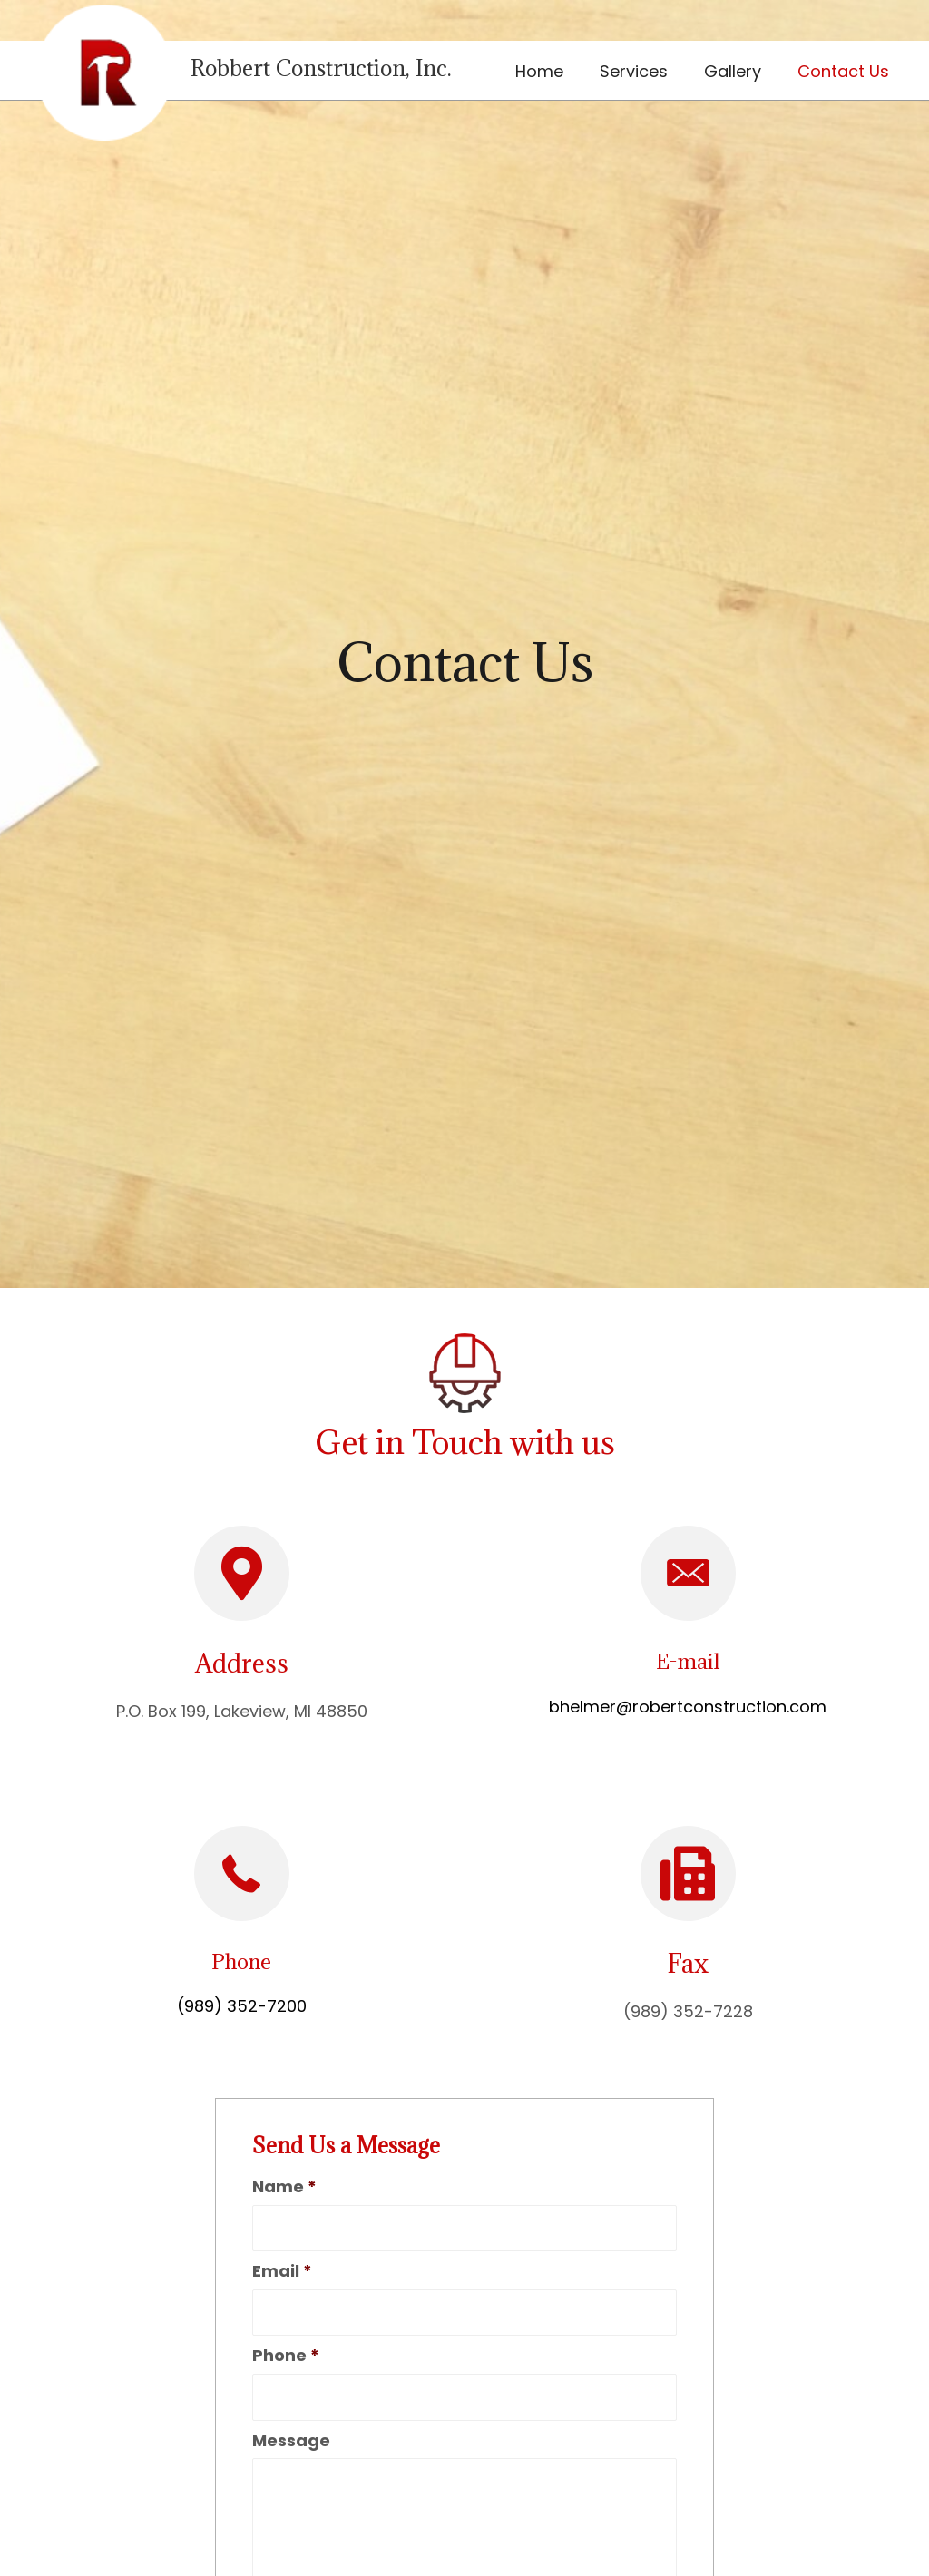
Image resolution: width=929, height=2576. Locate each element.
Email (282, 2270)
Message (291, 2440)
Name (284, 2186)
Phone (285, 2355)
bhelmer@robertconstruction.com (687, 1706)
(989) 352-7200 (242, 2006)
